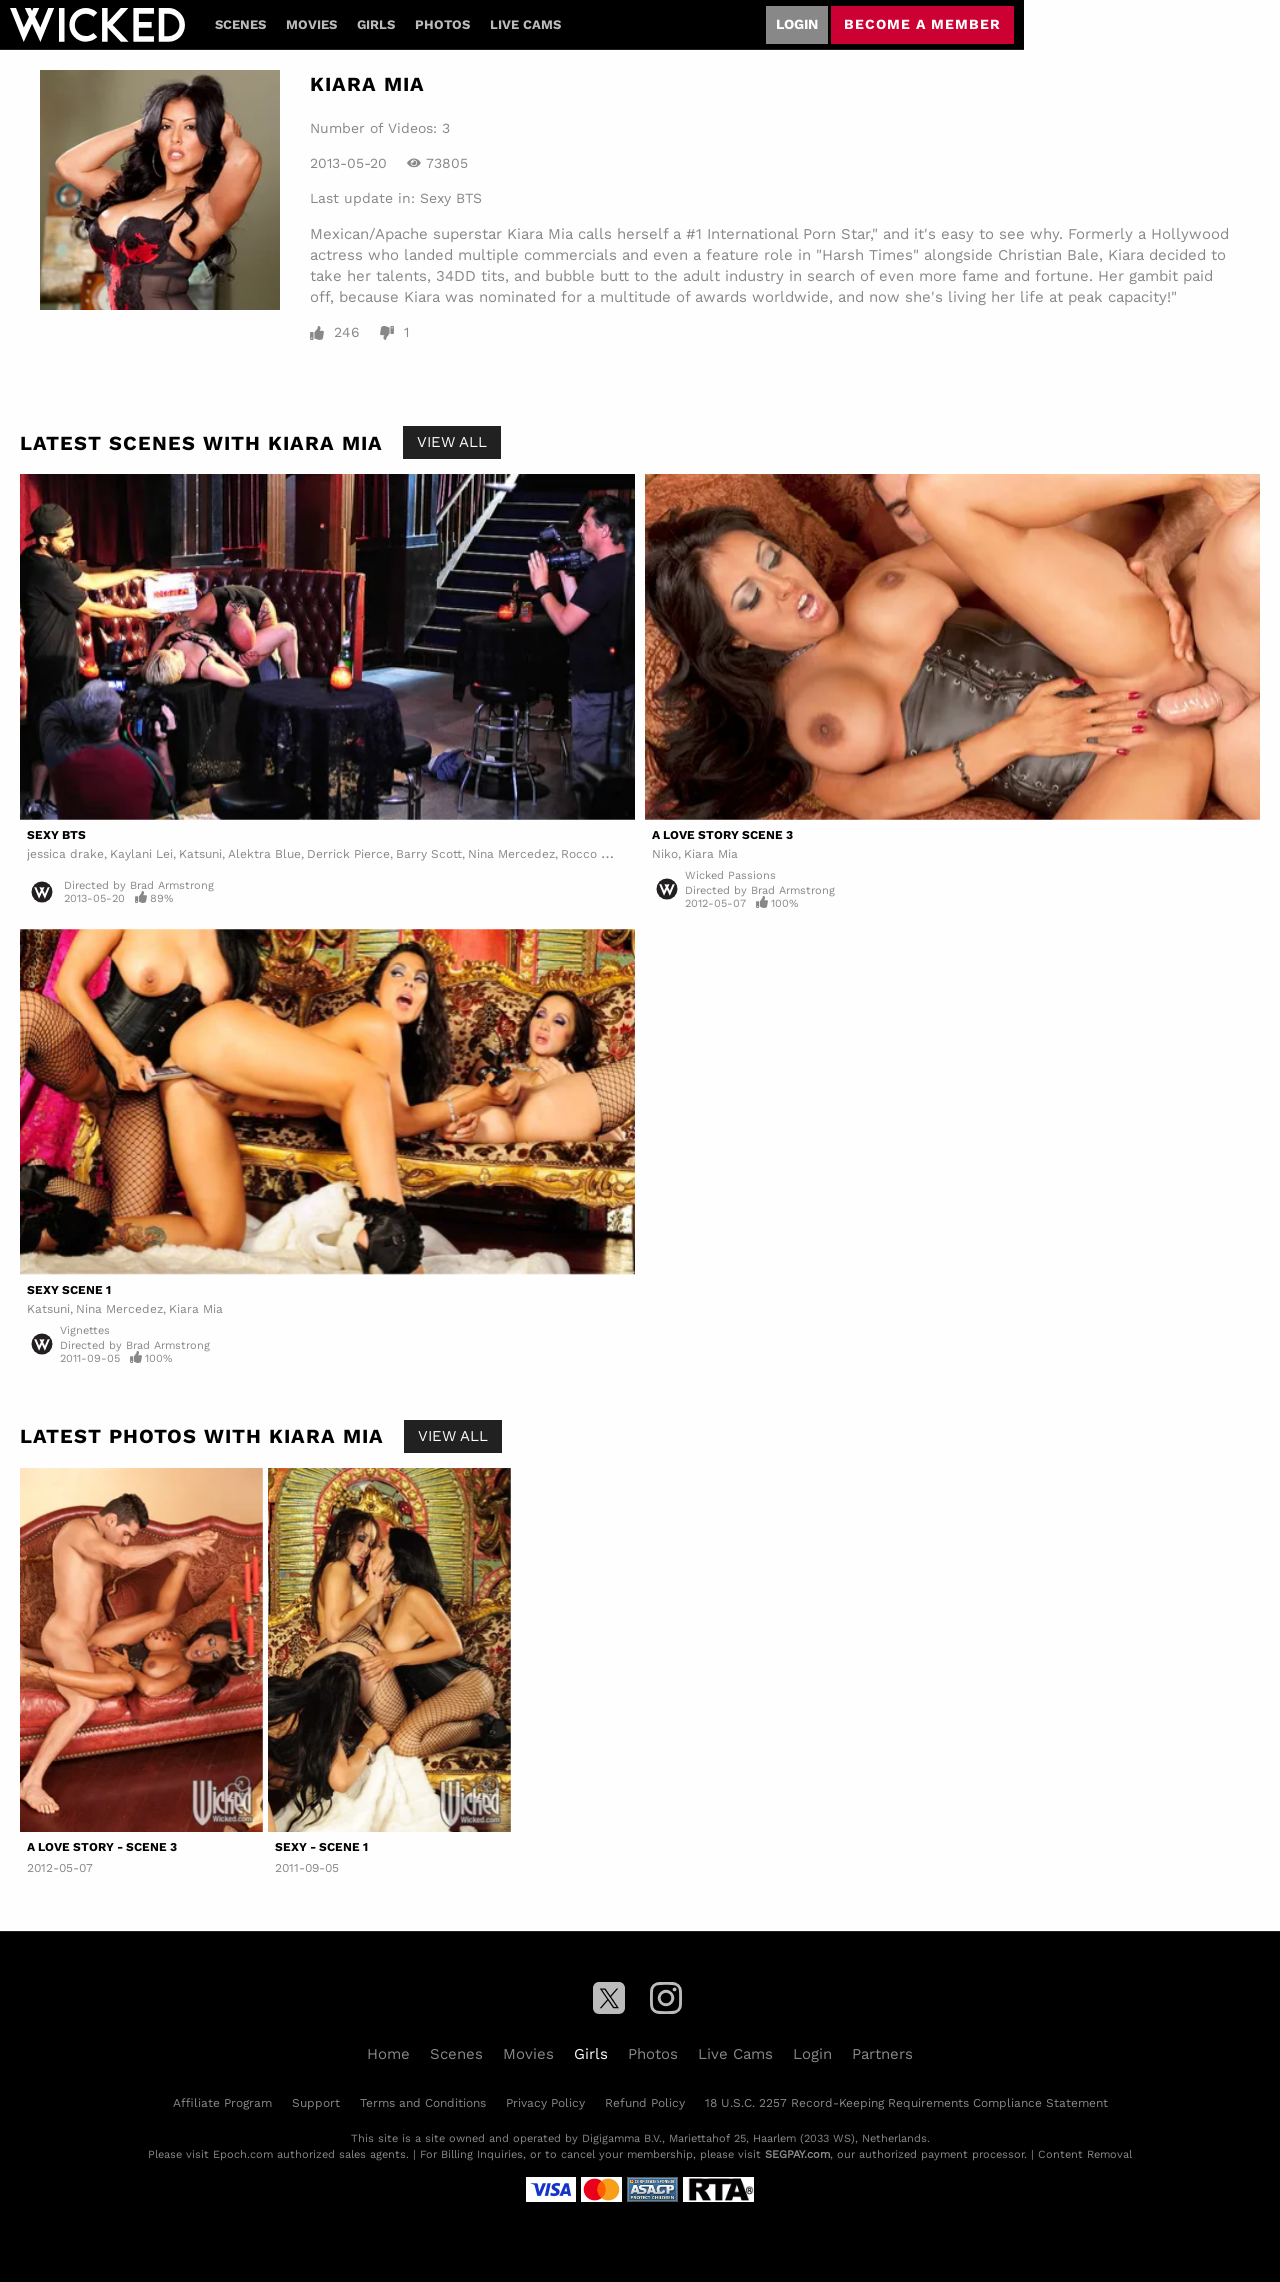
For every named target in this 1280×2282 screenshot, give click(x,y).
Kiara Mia (711, 854)
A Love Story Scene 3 (722, 835)
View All (452, 442)
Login (797, 24)
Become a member (922, 24)
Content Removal (1085, 2154)
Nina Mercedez (511, 854)
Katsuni (200, 854)
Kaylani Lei (141, 854)
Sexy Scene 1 (69, 1290)
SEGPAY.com (797, 2154)
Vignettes (85, 1330)
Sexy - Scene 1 (321, 1847)
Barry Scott (429, 854)
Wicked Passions (730, 875)
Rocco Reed (596, 854)
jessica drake (65, 854)
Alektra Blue (264, 854)
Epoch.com (243, 2154)
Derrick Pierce (348, 854)
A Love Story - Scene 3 (102, 1847)
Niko (665, 854)
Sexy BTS (451, 198)
